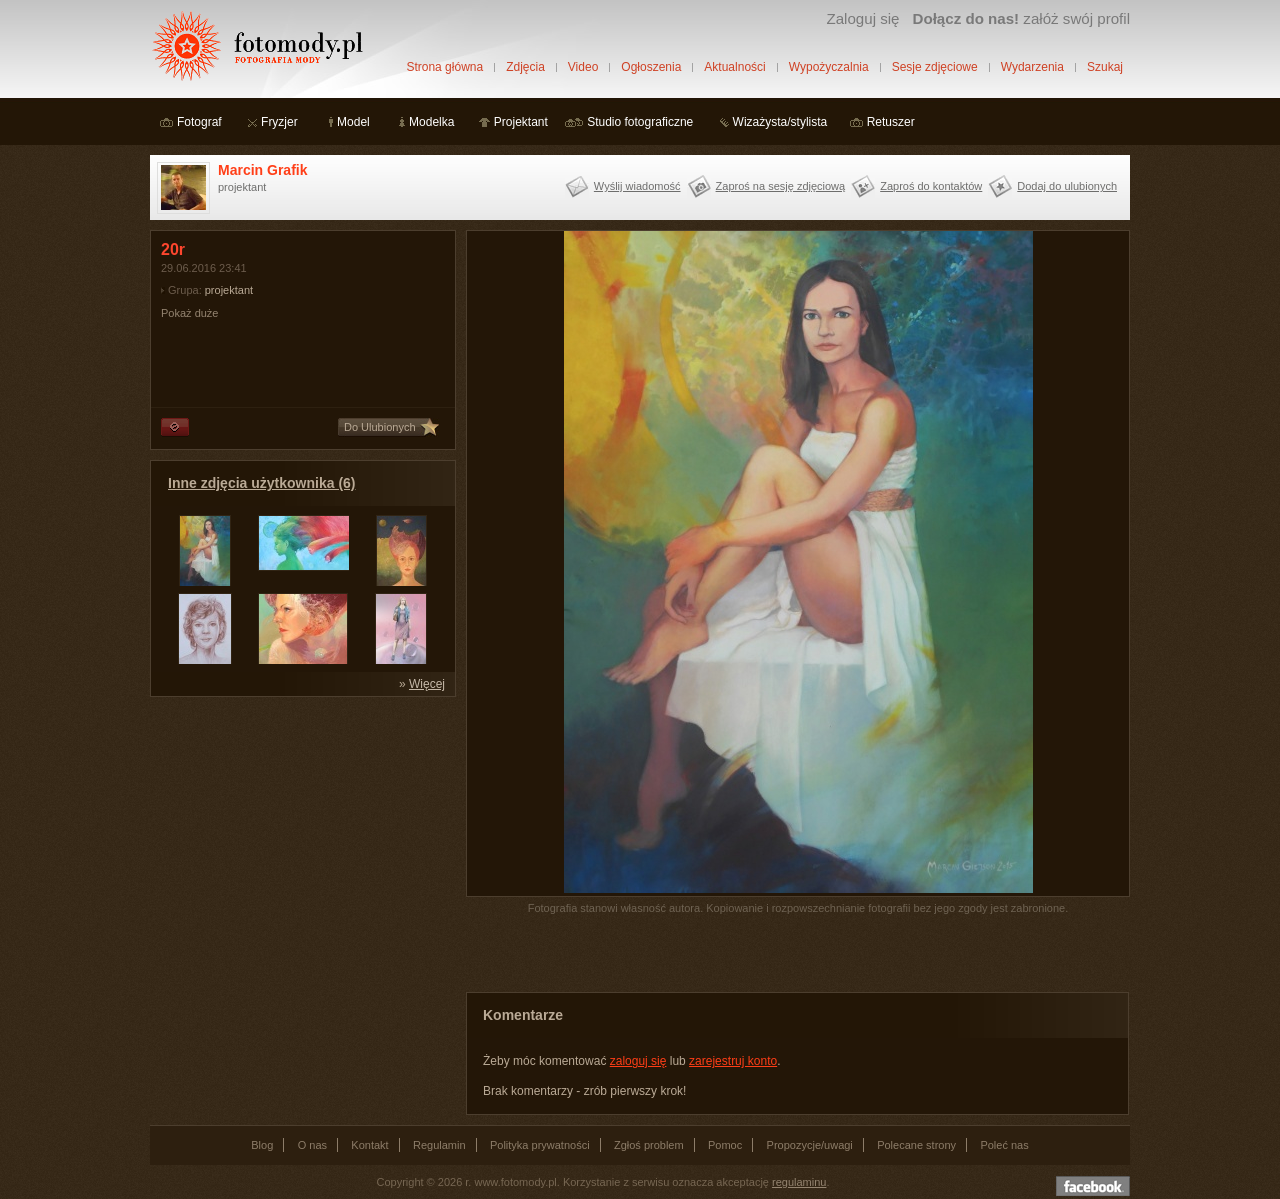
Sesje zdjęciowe (935, 67)
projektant (229, 290)
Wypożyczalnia (829, 67)
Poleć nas (1004, 1145)
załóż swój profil (1021, 18)
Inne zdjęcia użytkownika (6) (262, 483)
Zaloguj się (862, 18)
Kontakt (369, 1145)
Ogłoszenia (651, 67)
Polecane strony (916, 1145)
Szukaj (1105, 67)
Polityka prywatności (540, 1145)
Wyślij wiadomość (637, 186)
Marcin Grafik (262, 170)
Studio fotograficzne (640, 122)
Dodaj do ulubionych (1067, 186)
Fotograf (199, 122)
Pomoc (725, 1145)
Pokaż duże (189, 313)
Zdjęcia (525, 67)
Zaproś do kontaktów (931, 186)
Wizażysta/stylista (780, 122)
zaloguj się (638, 1061)
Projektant (521, 122)
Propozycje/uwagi (810, 1145)
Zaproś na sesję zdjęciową (781, 186)
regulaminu (799, 1182)
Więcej (427, 684)
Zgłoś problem (649, 1145)
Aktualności (734, 67)
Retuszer (891, 122)
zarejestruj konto (733, 1061)
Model (353, 122)
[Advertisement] (300, 832)
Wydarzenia (1032, 67)
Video (583, 67)
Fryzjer (279, 122)
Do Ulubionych (380, 427)
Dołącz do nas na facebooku (1093, 1186)
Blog (262, 1145)
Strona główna (444, 67)
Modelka (431, 122)
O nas (312, 1145)
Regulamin (439, 1145)
